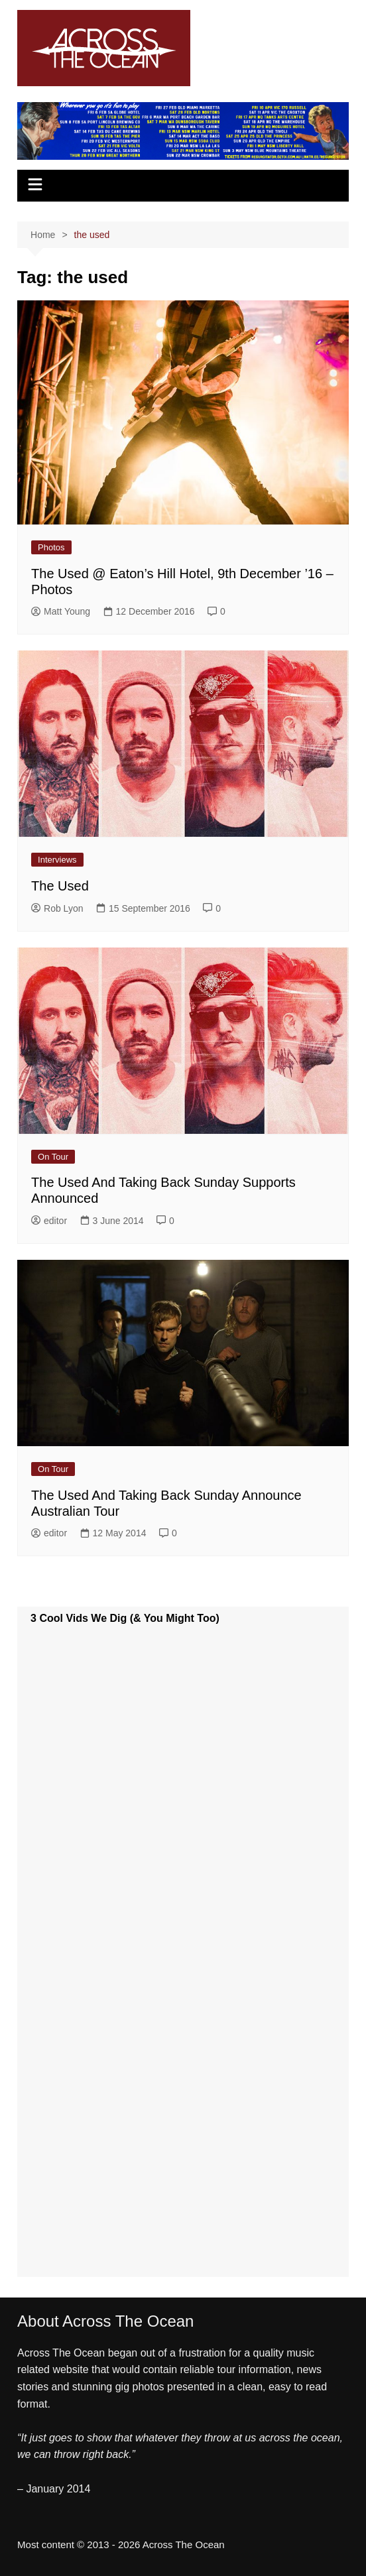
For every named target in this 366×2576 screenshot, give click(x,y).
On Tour (53, 1157)
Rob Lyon (57, 908)
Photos (51, 547)
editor (49, 1220)
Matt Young (60, 611)
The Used (60, 886)
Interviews (57, 860)
